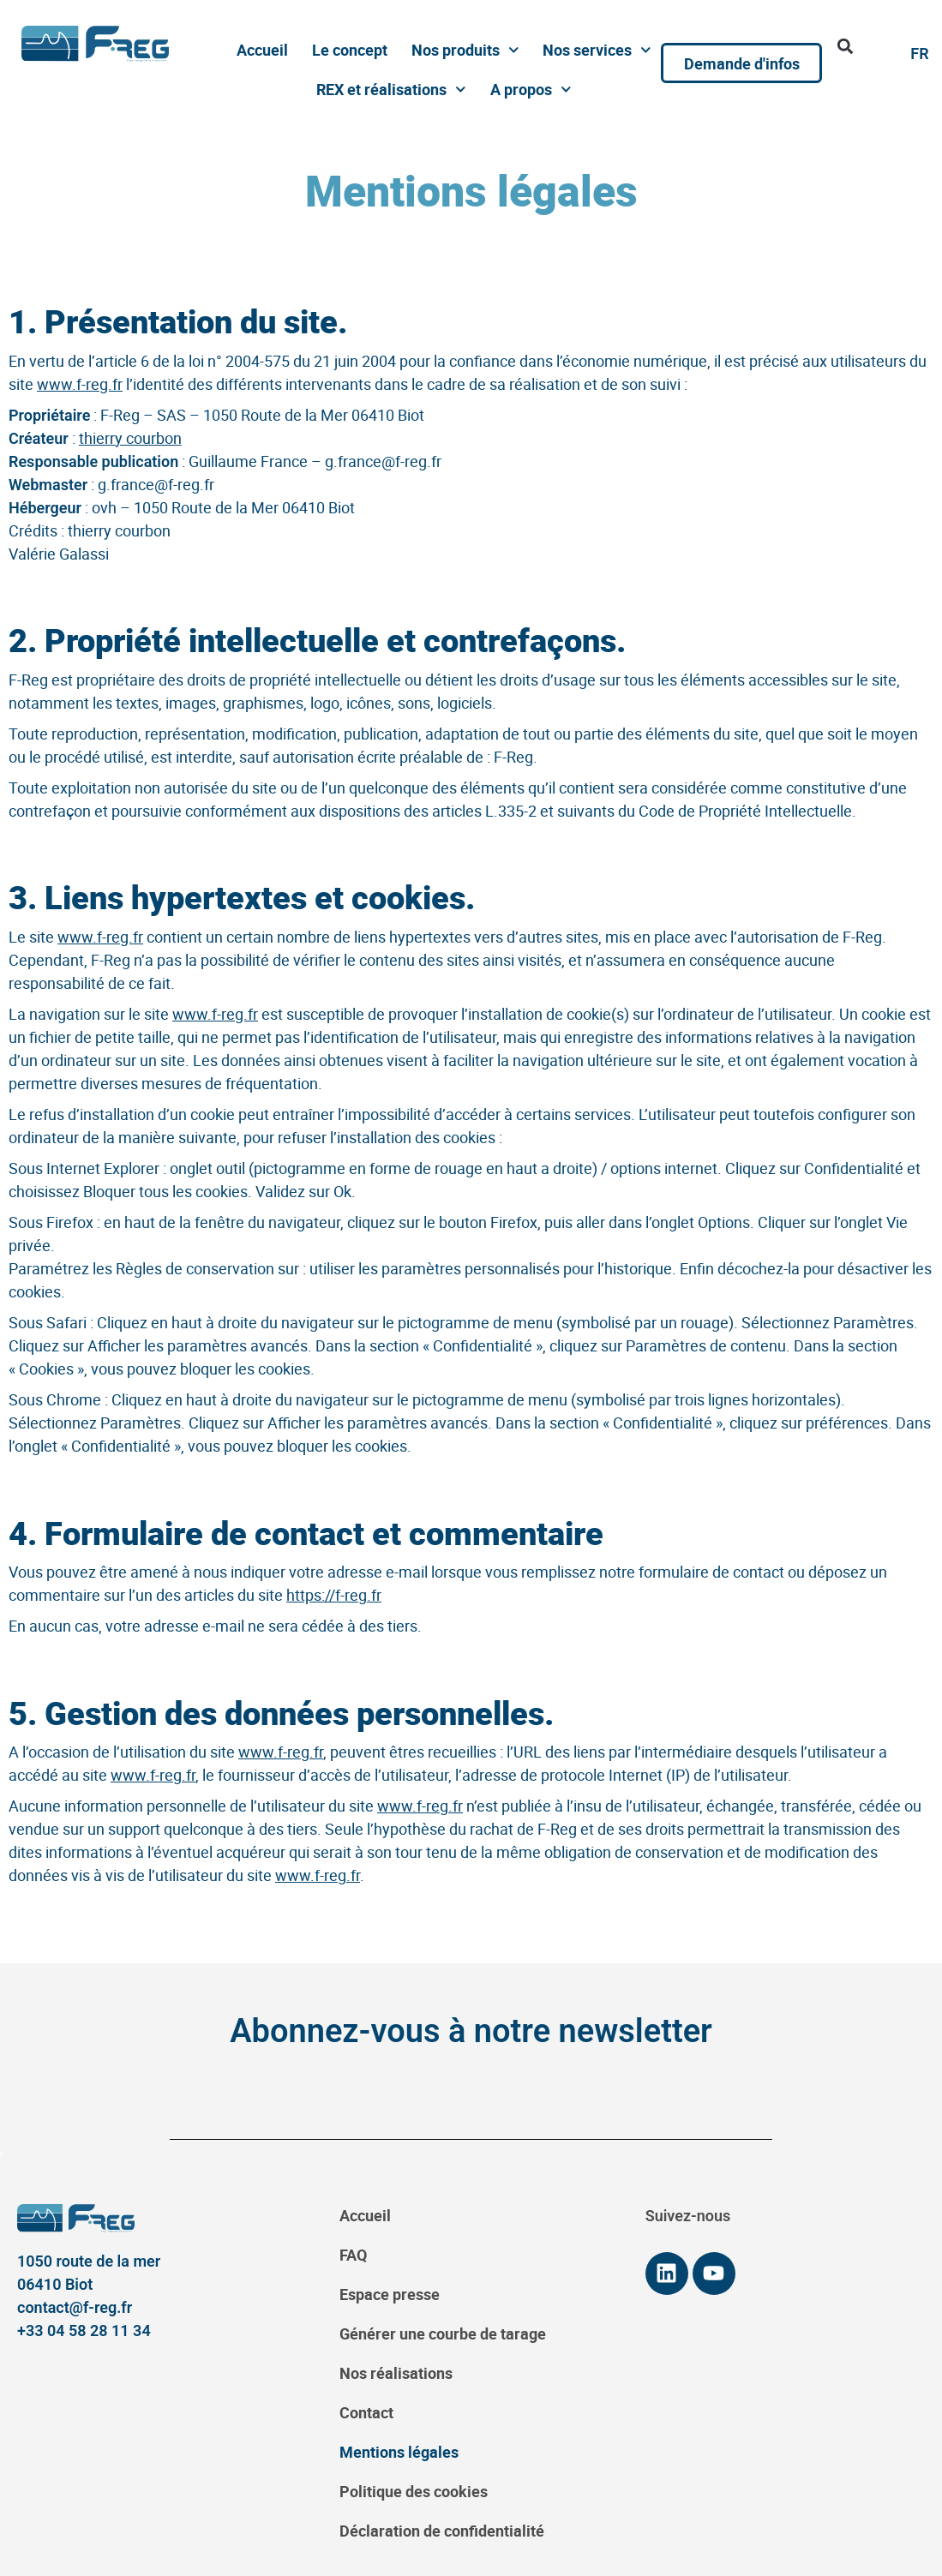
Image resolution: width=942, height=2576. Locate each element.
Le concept (349, 49)
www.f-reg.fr (80, 384)
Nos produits (465, 50)
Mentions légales (399, 2451)
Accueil (262, 49)
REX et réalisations (391, 89)
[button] (845, 46)
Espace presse (389, 2294)
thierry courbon (130, 438)
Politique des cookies (413, 2491)
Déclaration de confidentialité (441, 2530)
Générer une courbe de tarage (442, 2333)
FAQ (353, 2254)
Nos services (597, 50)
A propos (531, 89)
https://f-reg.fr (333, 1595)
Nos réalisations (396, 2373)
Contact (366, 2412)
